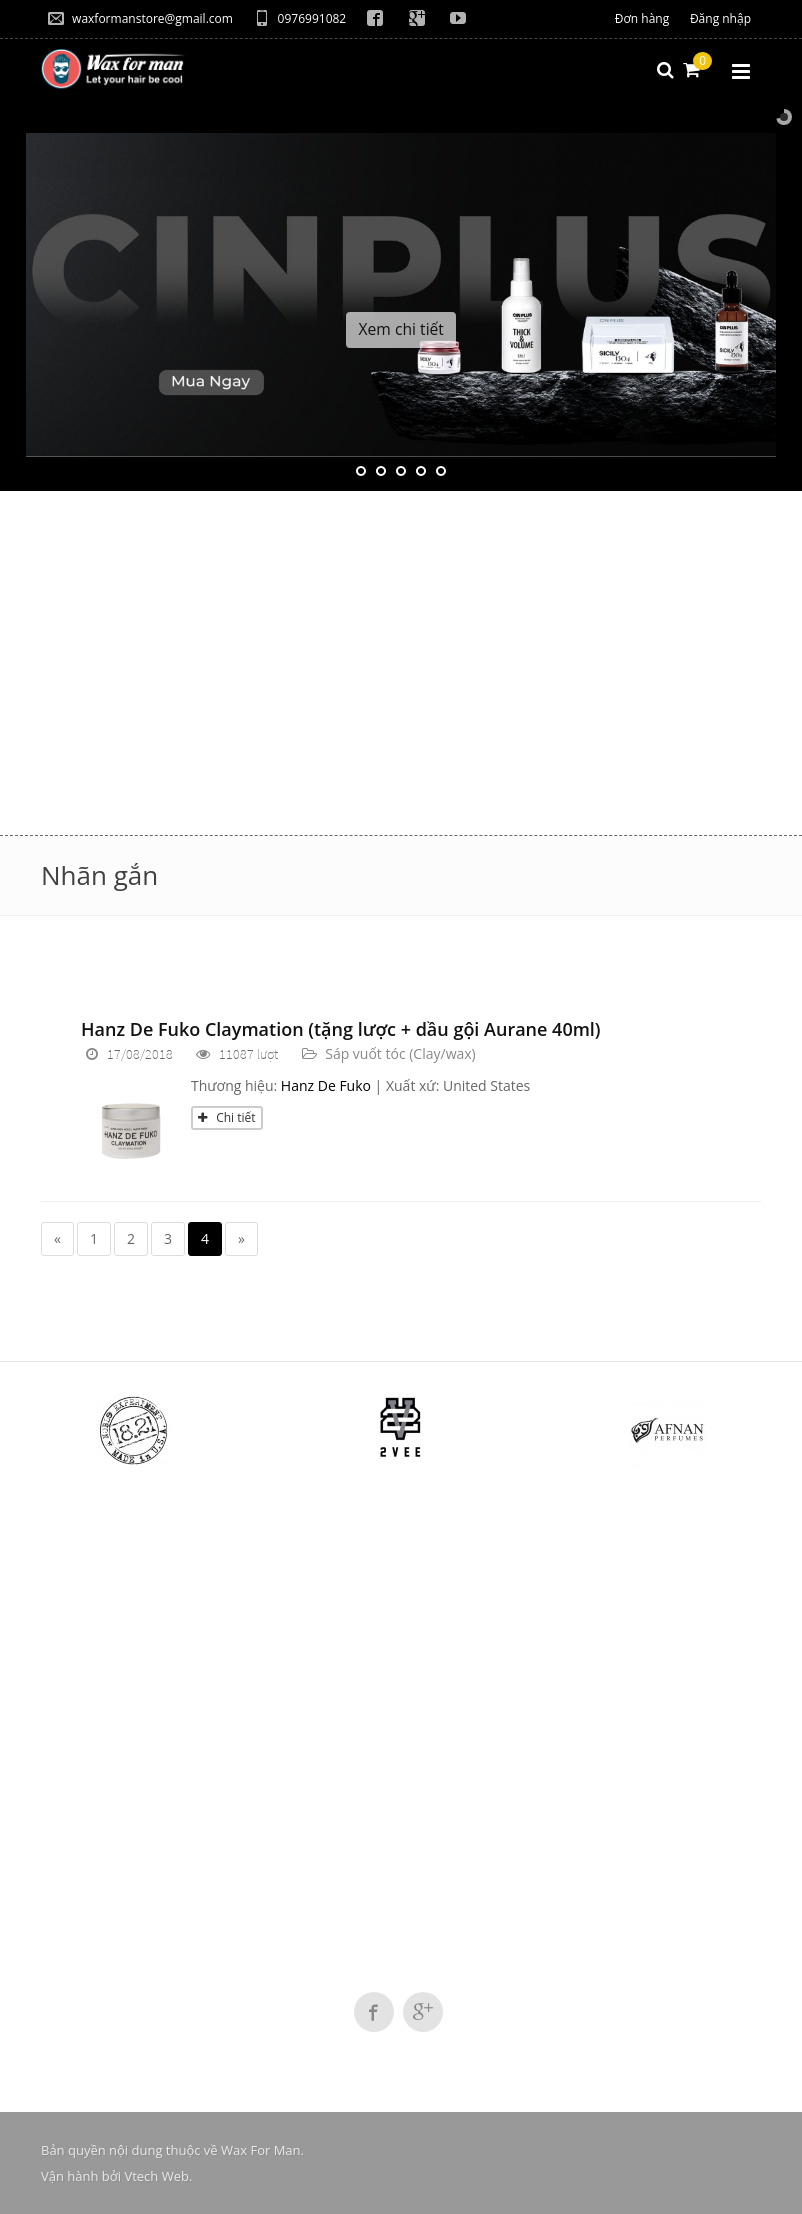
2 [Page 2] (131, 1238)
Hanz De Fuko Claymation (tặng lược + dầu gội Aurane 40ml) (341, 1029)
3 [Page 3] (168, 1238)
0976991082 (300, 18)
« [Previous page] (57, 1238)
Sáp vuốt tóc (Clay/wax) (400, 1053)
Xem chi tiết (401, 329)
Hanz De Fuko (326, 1085)
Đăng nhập (720, 18)
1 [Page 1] (94, 1238)
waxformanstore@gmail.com (140, 18)
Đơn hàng (642, 18)
